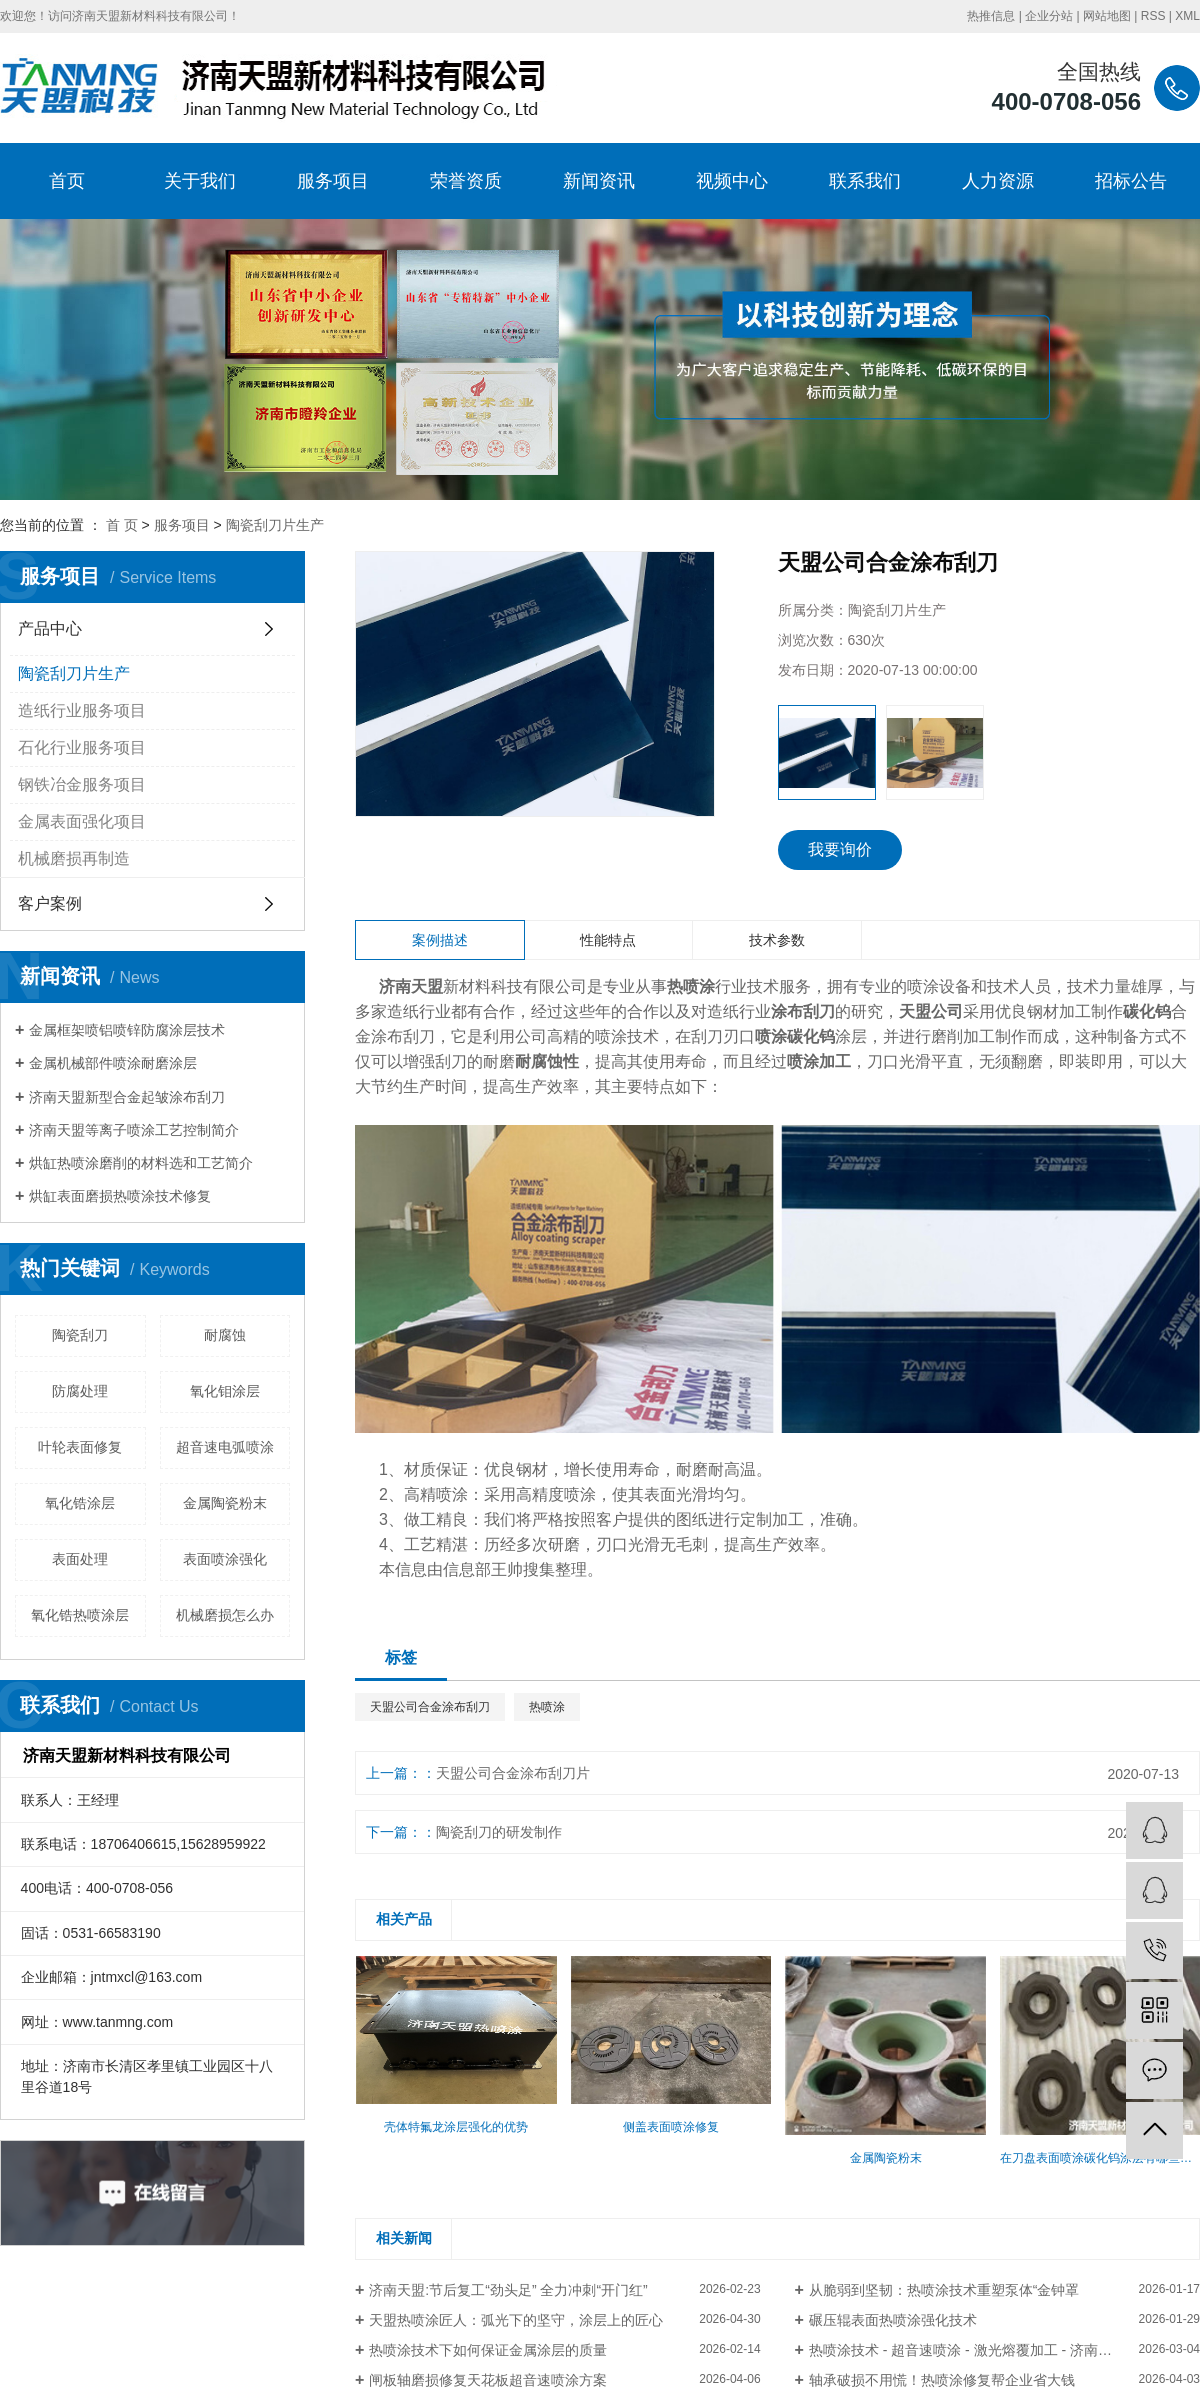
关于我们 (200, 181)
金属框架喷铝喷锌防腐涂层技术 (127, 1030)
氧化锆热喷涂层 (80, 1615)
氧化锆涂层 (80, 1503)
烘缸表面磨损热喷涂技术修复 (120, 1196)
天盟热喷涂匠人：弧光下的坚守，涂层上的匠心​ (516, 2320)
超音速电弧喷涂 (225, 1447)
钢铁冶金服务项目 (82, 784)
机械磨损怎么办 (225, 1615)
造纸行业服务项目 (82, 710)
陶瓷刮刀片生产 (275, 525)
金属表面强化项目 (82, 821)
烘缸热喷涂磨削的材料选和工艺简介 (141, 1163)
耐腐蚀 (225, 1335)
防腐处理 (80, 1391)
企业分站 (1049, 16)
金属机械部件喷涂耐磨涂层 (113, 1063)
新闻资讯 (599, 181)
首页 (67, 181)
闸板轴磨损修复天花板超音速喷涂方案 (488, 2380)
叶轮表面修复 (80, 1447)
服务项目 (333, 181)
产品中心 (50, 628)
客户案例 (50, 903)
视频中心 (732, 181)
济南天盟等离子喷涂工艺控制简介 (134, 1130)
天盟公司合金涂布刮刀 (430, 1707)
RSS (1153, 16)
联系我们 (865, 181)
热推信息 (991, 16)
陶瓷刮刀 (80, 1335)
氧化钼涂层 (225, 1391)
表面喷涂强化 (225, 1559)
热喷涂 (547, 1707)
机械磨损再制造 (74, 858)
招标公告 (1131, 181)
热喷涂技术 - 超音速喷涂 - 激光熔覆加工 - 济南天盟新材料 (988, 2350)
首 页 (122, 525)
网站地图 (1107, 16)
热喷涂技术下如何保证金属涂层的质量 (488, 2350)
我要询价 (840, 849)
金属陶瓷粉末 (225, 1503)
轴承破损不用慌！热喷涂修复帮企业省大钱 (942, 2380)
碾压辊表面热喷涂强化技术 (893, 2320)
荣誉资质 (466, 181)
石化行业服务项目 (82, 747)
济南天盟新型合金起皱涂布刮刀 (127, 1097)
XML (1187, 16)
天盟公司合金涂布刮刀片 (513, 1773)
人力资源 (998, 181)
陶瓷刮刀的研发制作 (499, 1832)
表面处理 (80, 1559)
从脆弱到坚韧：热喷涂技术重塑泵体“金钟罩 (944, 2290)
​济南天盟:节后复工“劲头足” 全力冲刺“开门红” (508, 2290)
